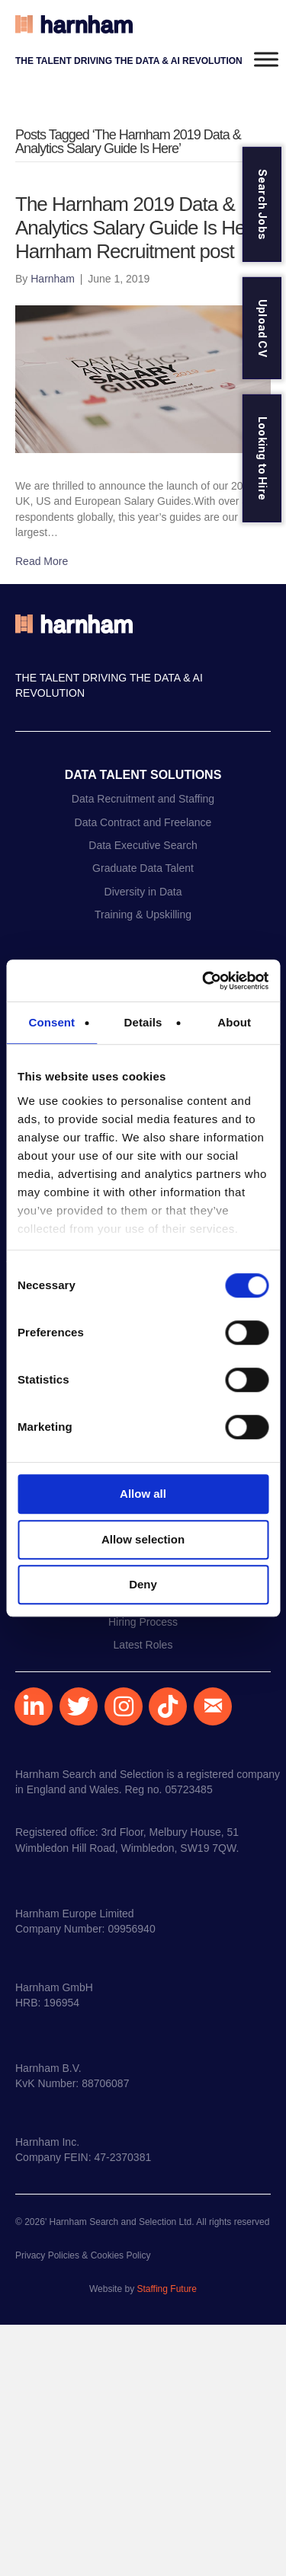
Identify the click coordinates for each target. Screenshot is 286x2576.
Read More (41, 561)
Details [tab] (143, 1022)
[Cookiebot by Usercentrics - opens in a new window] (203, 981)
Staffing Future (167, 2289)
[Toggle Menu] (266, 59)
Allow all (143, 1493)
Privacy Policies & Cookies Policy (82, 2255)
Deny (143, 1584)
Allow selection (143, 1539)
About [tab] (234, 1022)
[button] (33, 1706)
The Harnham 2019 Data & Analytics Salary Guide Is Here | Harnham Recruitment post (143, 228)
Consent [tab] (51, 1022)
